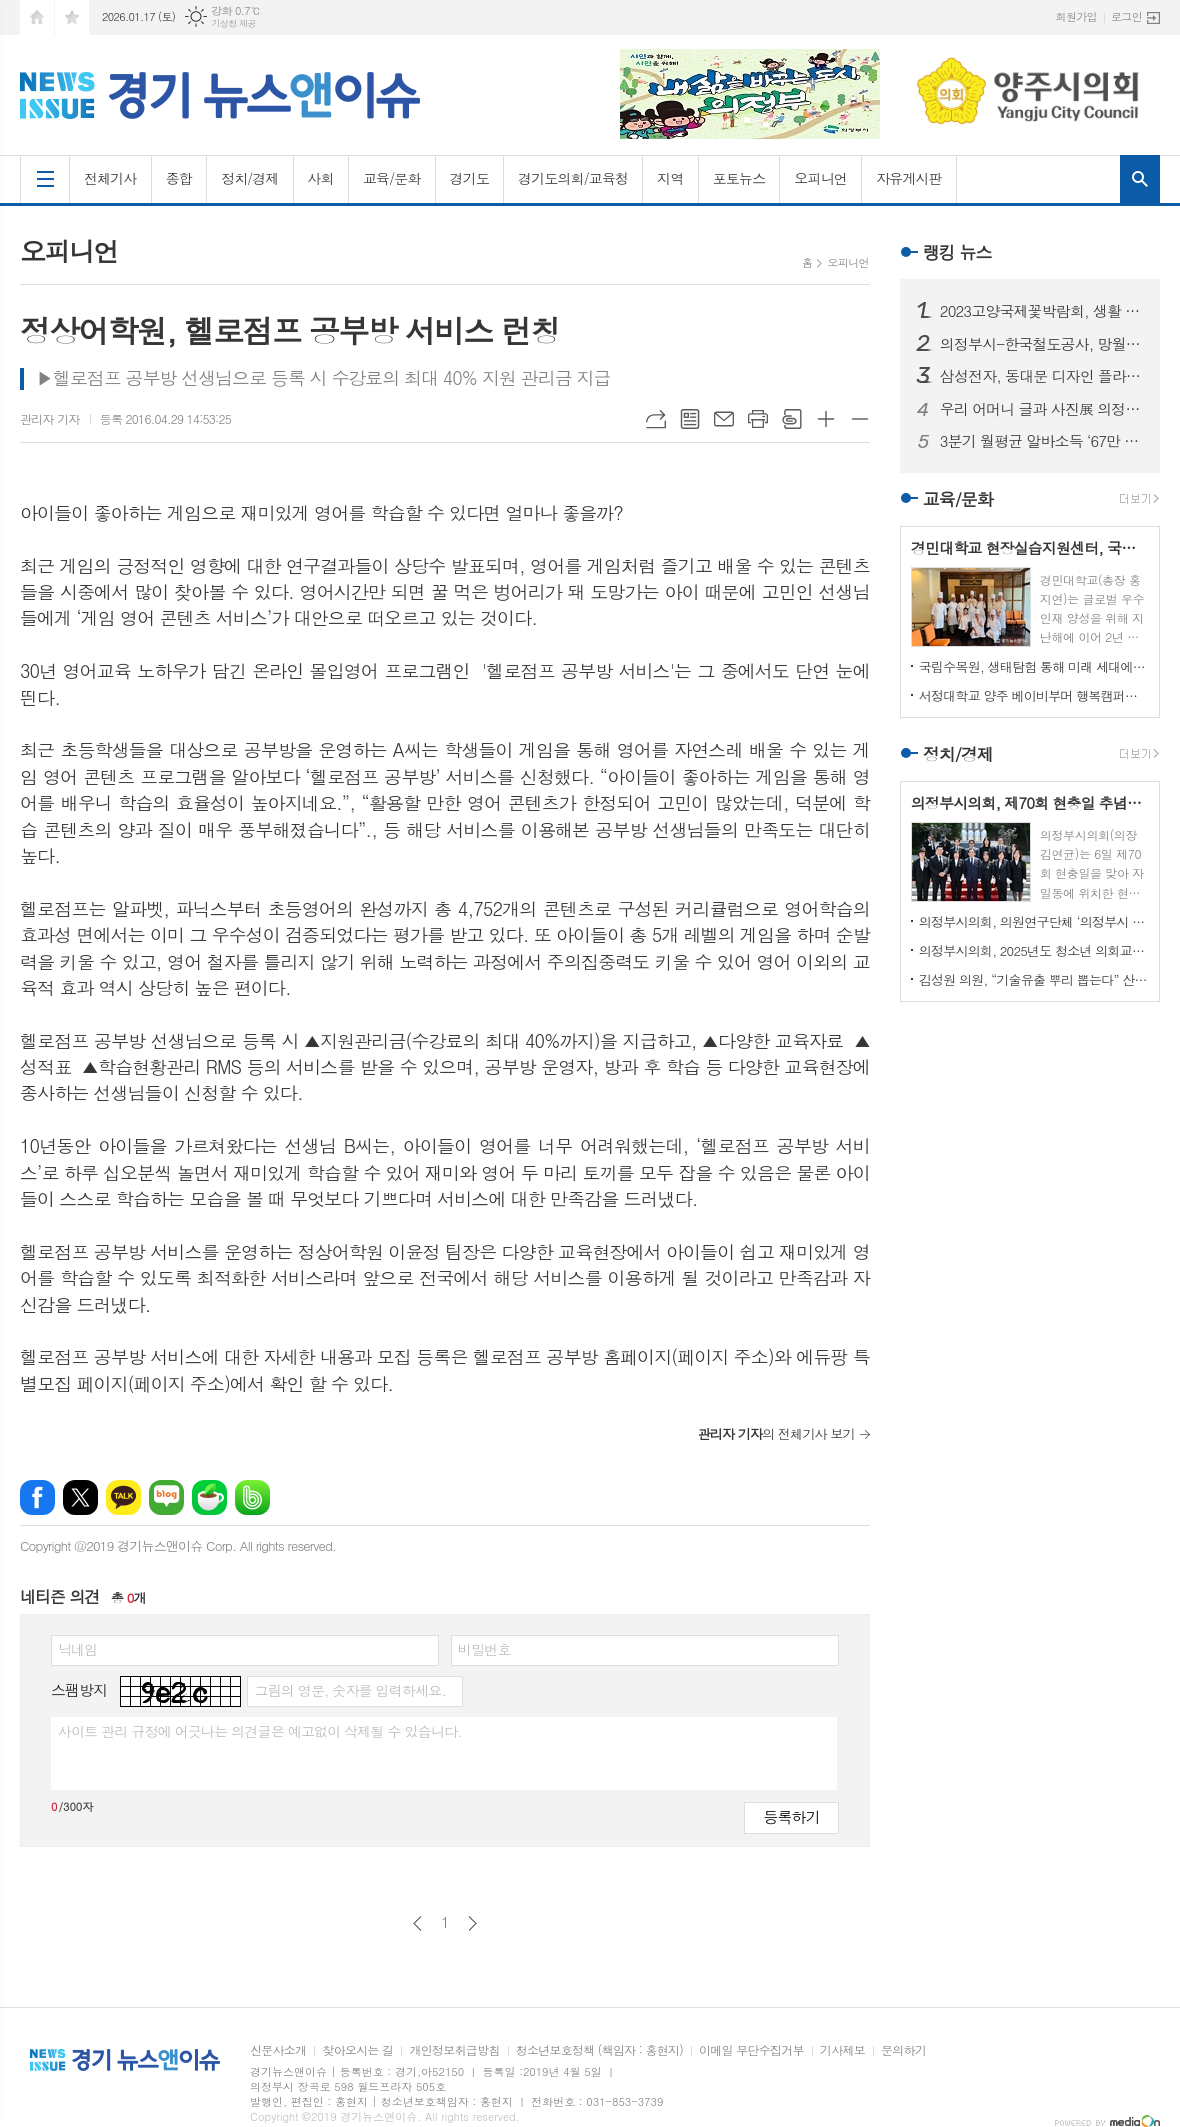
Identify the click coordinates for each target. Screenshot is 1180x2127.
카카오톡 (123, 1497)
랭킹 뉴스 (957, 252)
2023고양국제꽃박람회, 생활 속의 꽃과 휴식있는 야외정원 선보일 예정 (1042, 311)
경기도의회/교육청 (573, 178)
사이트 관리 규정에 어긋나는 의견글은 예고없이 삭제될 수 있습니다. (260, 1731)
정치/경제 (250, 178)
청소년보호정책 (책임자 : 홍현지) (599, 2050)
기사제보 (842, 2050)
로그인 (1126, 16)
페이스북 (37, 1497)
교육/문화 (392, 178)
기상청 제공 (233, 23)
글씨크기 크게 (826, 419)
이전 (417, 1923)
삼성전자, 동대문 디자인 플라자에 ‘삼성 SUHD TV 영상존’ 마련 (1042, 376)
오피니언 (820, 178)
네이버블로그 (166, 1497)
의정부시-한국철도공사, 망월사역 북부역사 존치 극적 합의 (1042, 344)
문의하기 (903, 2050)
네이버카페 (209, 1497)
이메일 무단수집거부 (751, 2050)
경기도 (469, 178)
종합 (179, 178)
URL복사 (656, 419)
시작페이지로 (37, 17)
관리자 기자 (50, 418)
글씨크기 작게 (860, 419)
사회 (321, 178)
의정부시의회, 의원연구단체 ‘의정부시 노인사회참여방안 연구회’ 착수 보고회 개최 (1034, 921)
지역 (670, 178)
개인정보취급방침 (454, 2050)
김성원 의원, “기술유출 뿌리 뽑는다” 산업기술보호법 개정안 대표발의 (1034, 979)
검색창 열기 (1140, 179)
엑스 (80, 1497)
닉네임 (77, 1649)
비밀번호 (484, 1649)
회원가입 (1076, 16)
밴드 (252, 1497)
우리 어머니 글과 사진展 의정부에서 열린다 (1042, 409)
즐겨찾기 (72, 17)
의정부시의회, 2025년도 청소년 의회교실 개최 (1034, 950)
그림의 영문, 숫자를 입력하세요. (349, 1690)
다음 (472, 1923)
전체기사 (110, 178)
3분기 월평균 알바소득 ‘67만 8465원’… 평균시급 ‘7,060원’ (1042, 441)
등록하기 (791, 1816)
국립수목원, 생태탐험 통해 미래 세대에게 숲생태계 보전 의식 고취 (1034, 666)
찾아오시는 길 (357, 2050)
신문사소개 (278, 2050)
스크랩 (792, 419)
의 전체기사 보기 (775, 1433)
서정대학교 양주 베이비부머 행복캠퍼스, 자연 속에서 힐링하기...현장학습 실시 (1034, 695)
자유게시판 (909, 178)
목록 (690, 419)
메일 (724, 419)
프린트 (758, 419)
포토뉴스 (739, 178)
